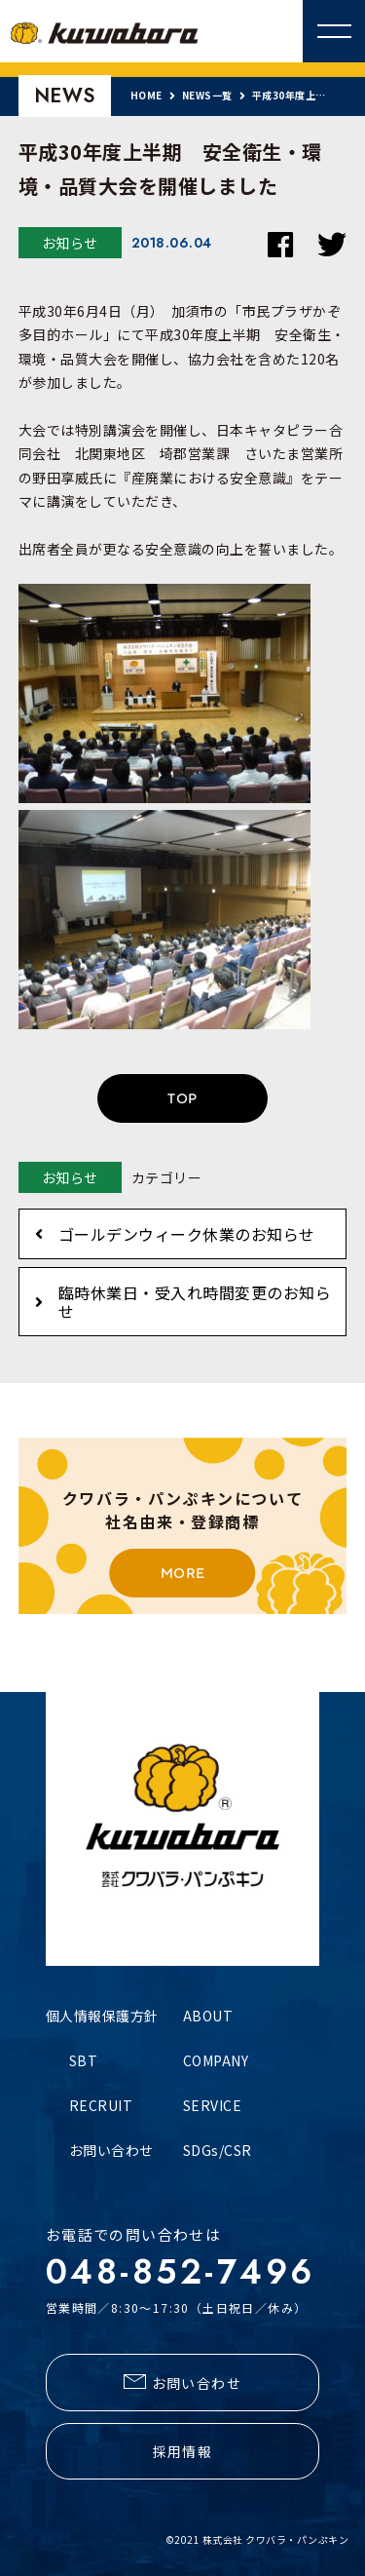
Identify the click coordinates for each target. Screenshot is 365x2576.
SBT (83, 2060)
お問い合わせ (111, 2150)
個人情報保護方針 (102, 2015)
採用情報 (183, 2451)
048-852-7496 (180, 2272)
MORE (183, 1573)
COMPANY (216, 2060)
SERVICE (212, 2105)
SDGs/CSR (217, 2150)
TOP (182, 1098)
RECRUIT (101, 2105)
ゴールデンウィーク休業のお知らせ (186, 1234)
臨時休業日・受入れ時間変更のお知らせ (195, 1301)
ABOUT (208, 2015)
